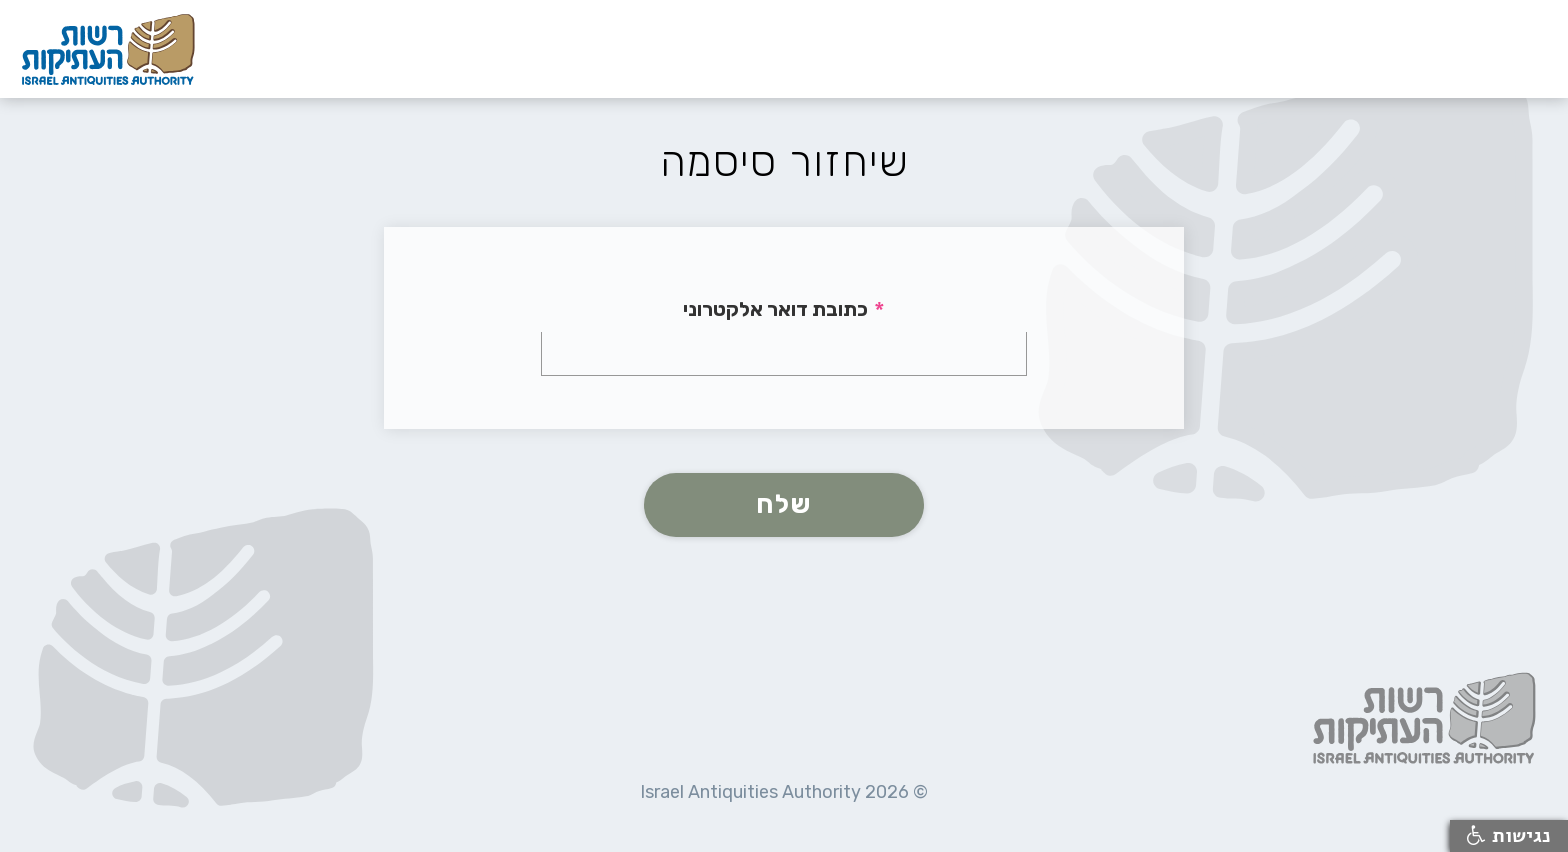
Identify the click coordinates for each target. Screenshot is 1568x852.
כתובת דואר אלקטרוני (775, 309)
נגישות (1509, 836)
